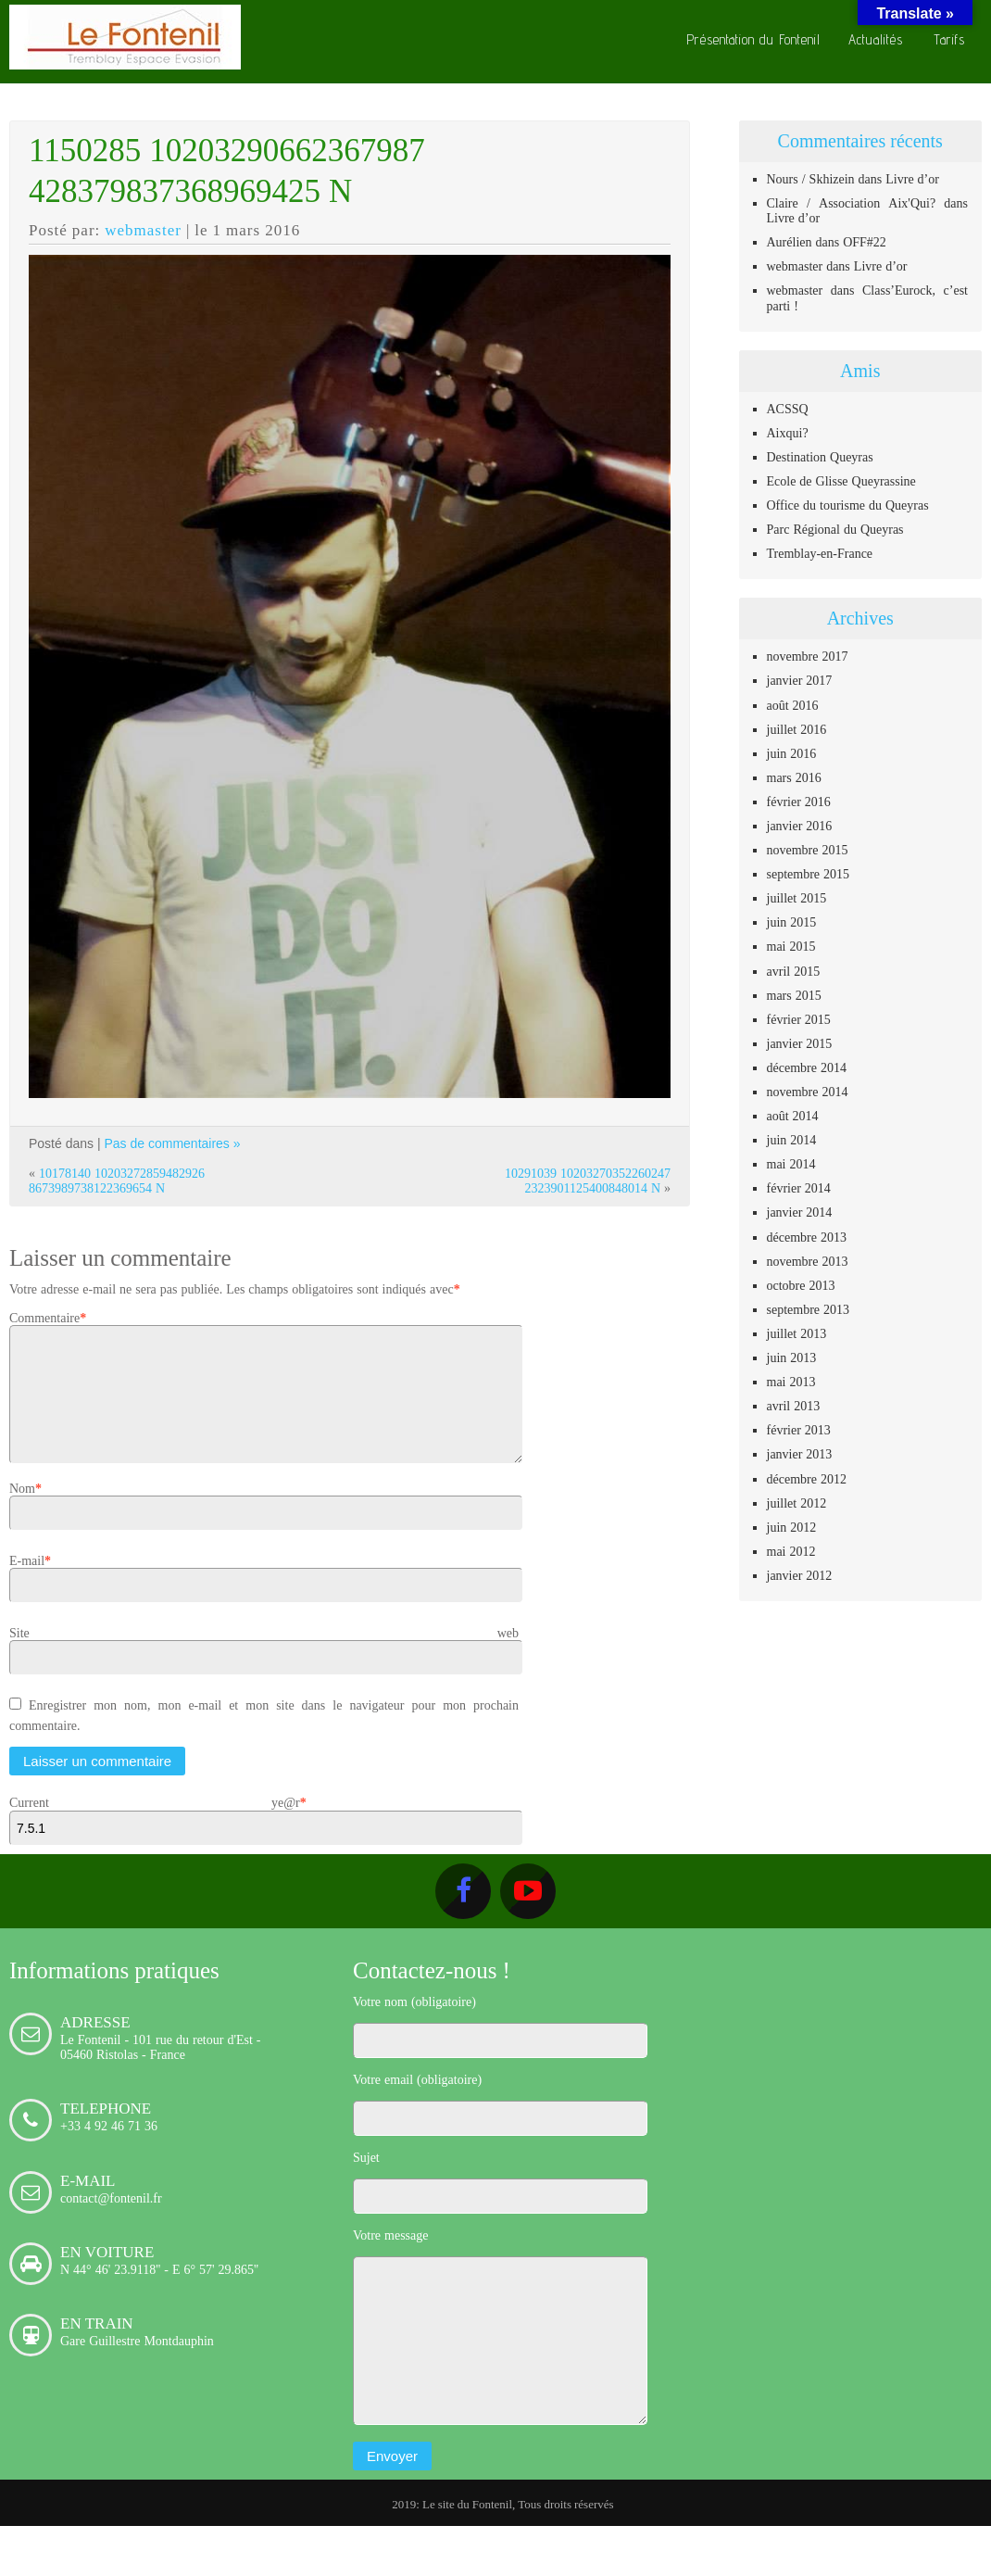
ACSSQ (788, 408)
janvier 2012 (800, 1575)
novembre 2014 (807, 1091)
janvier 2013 (800, 1453)
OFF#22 (864, 241)
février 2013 (799, 1429)
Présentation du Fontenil (753, 39)
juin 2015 (792, 921)
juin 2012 (792, 1527)
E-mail (26, 1582)
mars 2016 (794, 777)
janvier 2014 (800, 1212)
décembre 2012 (807, 1478)
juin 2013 (792, 1357)
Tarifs (949, 39)
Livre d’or (912, 178)
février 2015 (799, 1019)
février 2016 (799, 801)
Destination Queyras (820, 456)
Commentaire (44, 1317)
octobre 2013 (801, 1285)
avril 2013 (794, 1405)
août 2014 (793, 1115)
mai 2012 (791, 1551)
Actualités (875, 39)
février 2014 (799, 1187)
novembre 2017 (807, 656)
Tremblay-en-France (820, 553)
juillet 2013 (797, 1333)
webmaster (143, 229)
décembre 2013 (807, 1237)
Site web (264, 1654)
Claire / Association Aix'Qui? (851, 202)
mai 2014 (791, 1163)
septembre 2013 (808, 1309)
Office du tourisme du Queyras (848, 505)
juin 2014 (792, 1139)
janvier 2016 (800, 825)
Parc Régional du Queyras (835, 529)
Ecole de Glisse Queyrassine (841, 480)
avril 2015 (794, 971)
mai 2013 (791, 1381)
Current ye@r (154, 1824)
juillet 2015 (797, 897)
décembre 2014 (807, 1067)
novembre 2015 (807, 849)
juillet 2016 (797, 729)
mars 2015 (794, 995)
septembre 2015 (808, 873)
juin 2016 (792, 753)
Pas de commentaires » (172, 1143)
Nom (22, 1510)
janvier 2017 (800, 680)
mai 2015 (791, 946)
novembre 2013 (807, 1261)
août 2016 (793, 705)
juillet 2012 (797, 1502)
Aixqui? (788, 432)
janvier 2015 (800, 1043)
